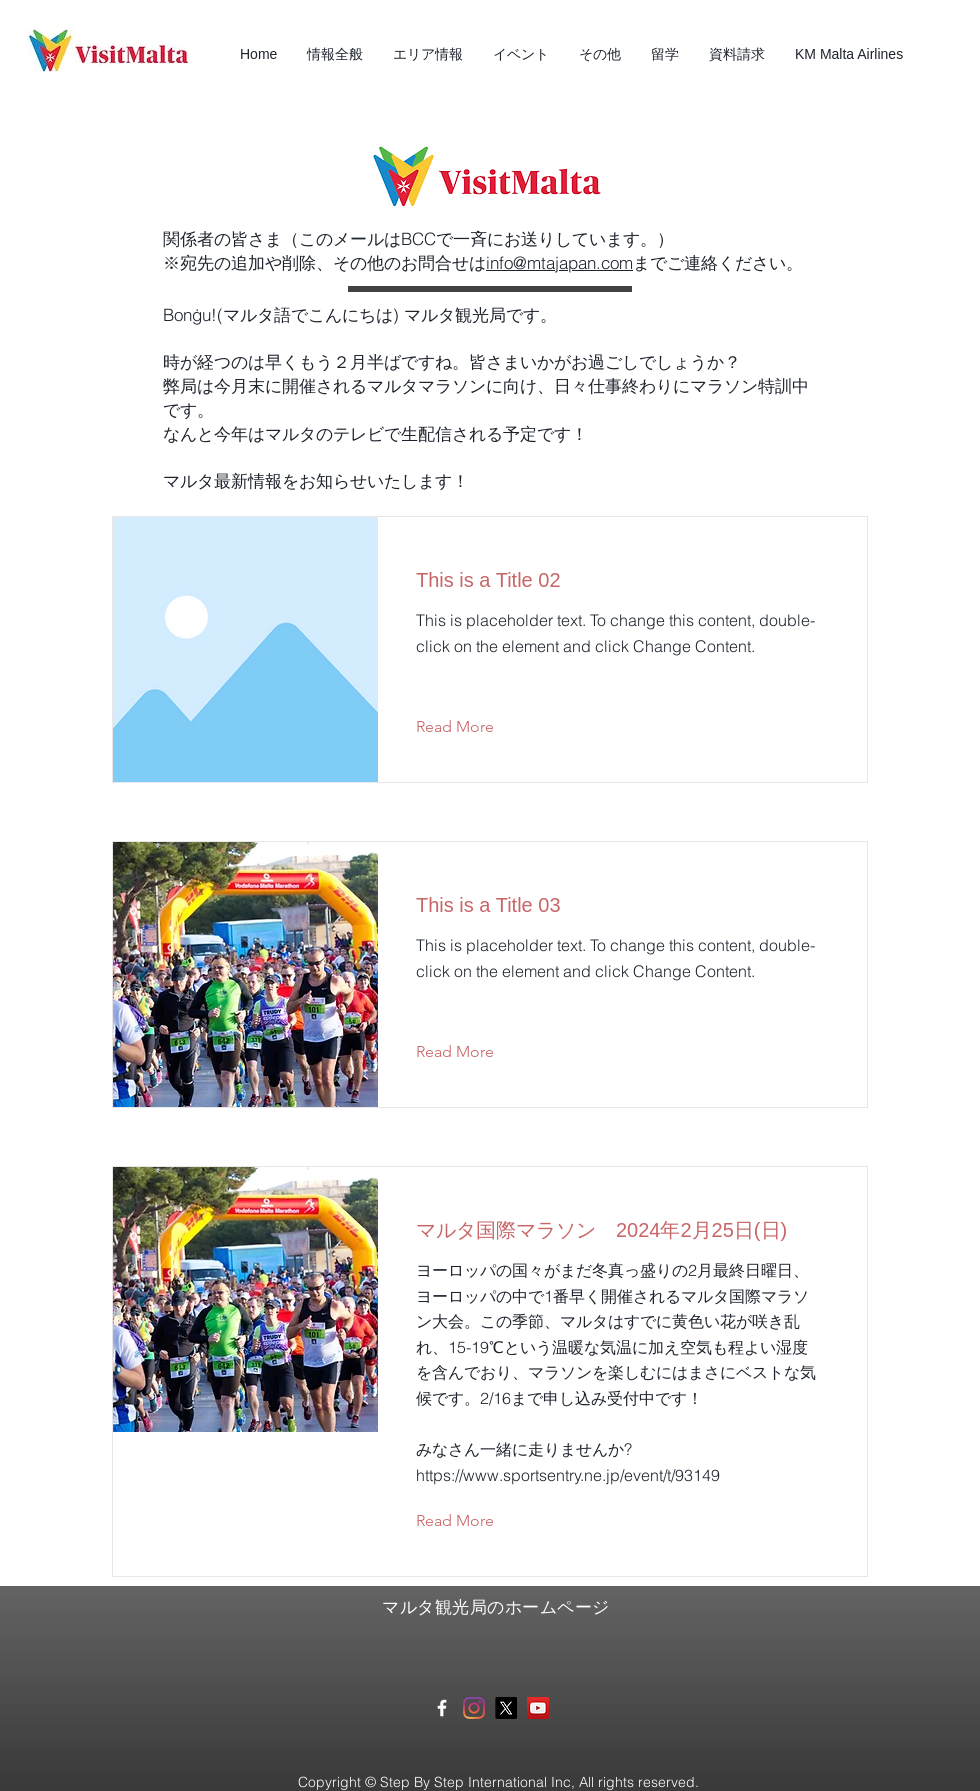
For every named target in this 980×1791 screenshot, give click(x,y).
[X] (506, 1708)
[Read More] (470, 727)
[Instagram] (474, 1708)
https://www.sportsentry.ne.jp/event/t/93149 (568, 1475)
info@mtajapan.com (559, 262)
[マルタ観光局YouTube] (538, 1708)
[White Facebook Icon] (442, 1708)
